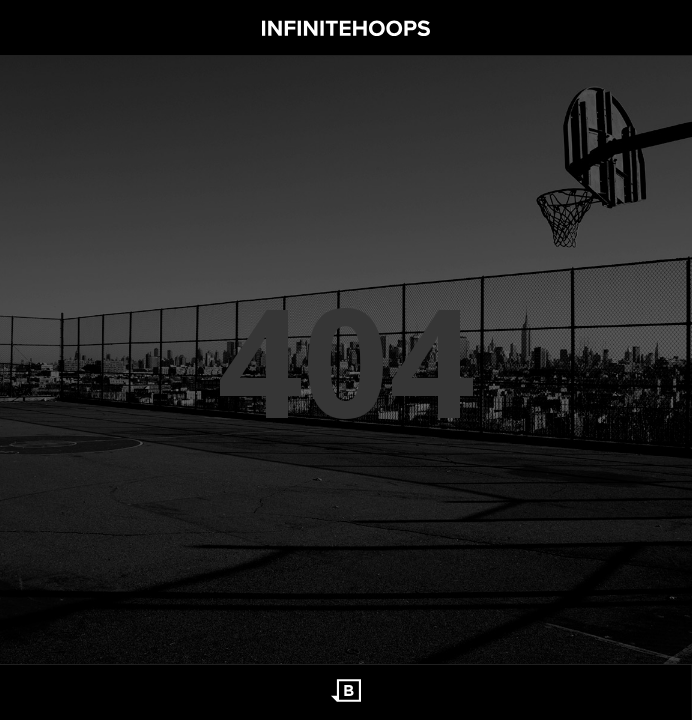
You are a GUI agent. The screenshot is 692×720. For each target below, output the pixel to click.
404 (346, 360)
